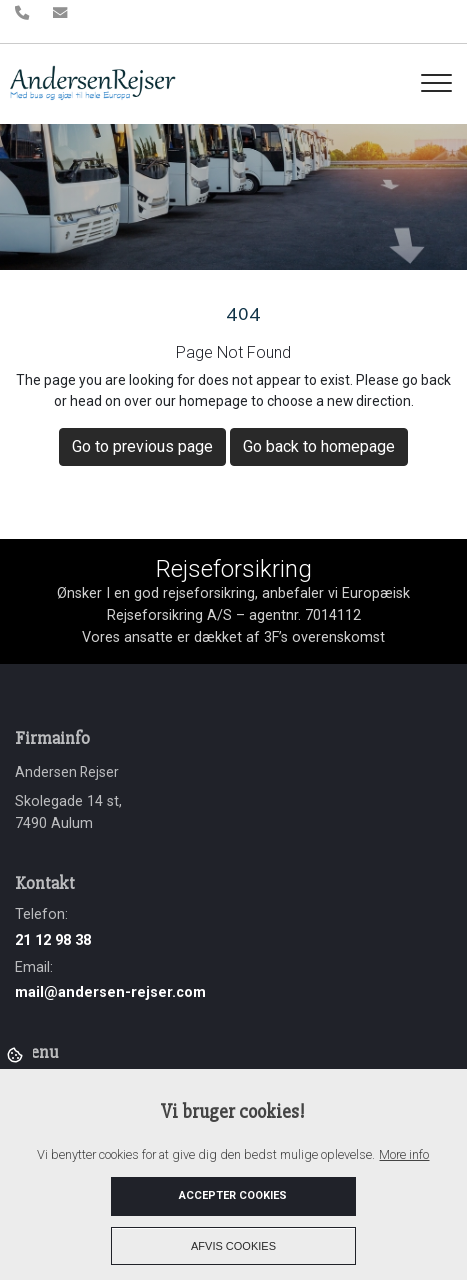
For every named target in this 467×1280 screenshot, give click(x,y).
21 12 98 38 (53, 940)
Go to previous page (142, 446)
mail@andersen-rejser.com (110, 992)
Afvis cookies (233, 1246)
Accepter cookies (233, 1195)
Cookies (16, 1054)
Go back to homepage (319, 446)
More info (404, 1154)
